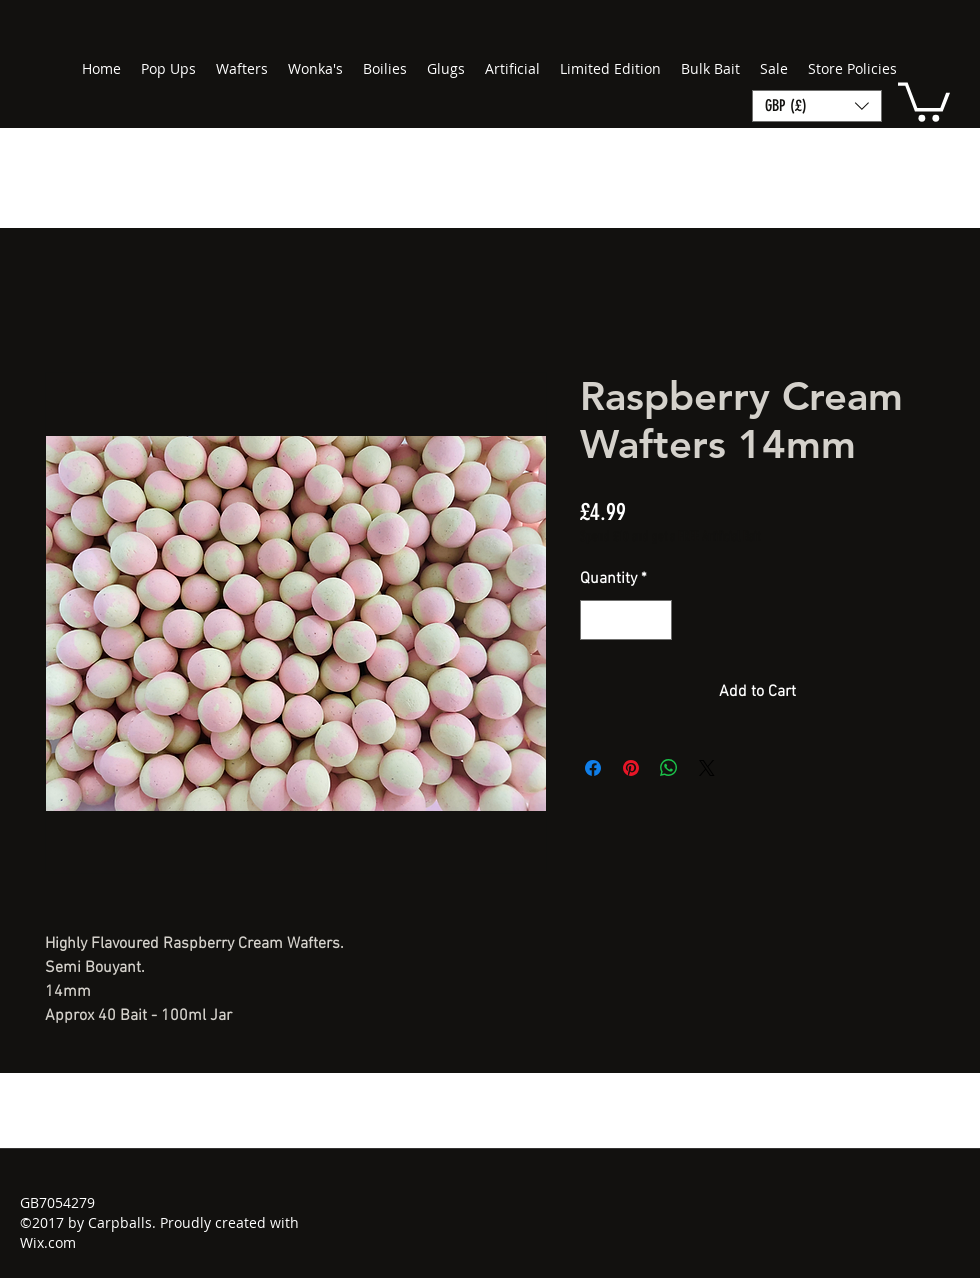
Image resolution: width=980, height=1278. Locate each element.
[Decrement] (597, 620)
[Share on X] (707, 768)
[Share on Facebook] (593, 768)
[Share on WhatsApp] (669, 768)
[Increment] (655, 620)
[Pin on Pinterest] (631, 768)
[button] (924, 100)
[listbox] (817, 106)
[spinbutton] (626, 620)
